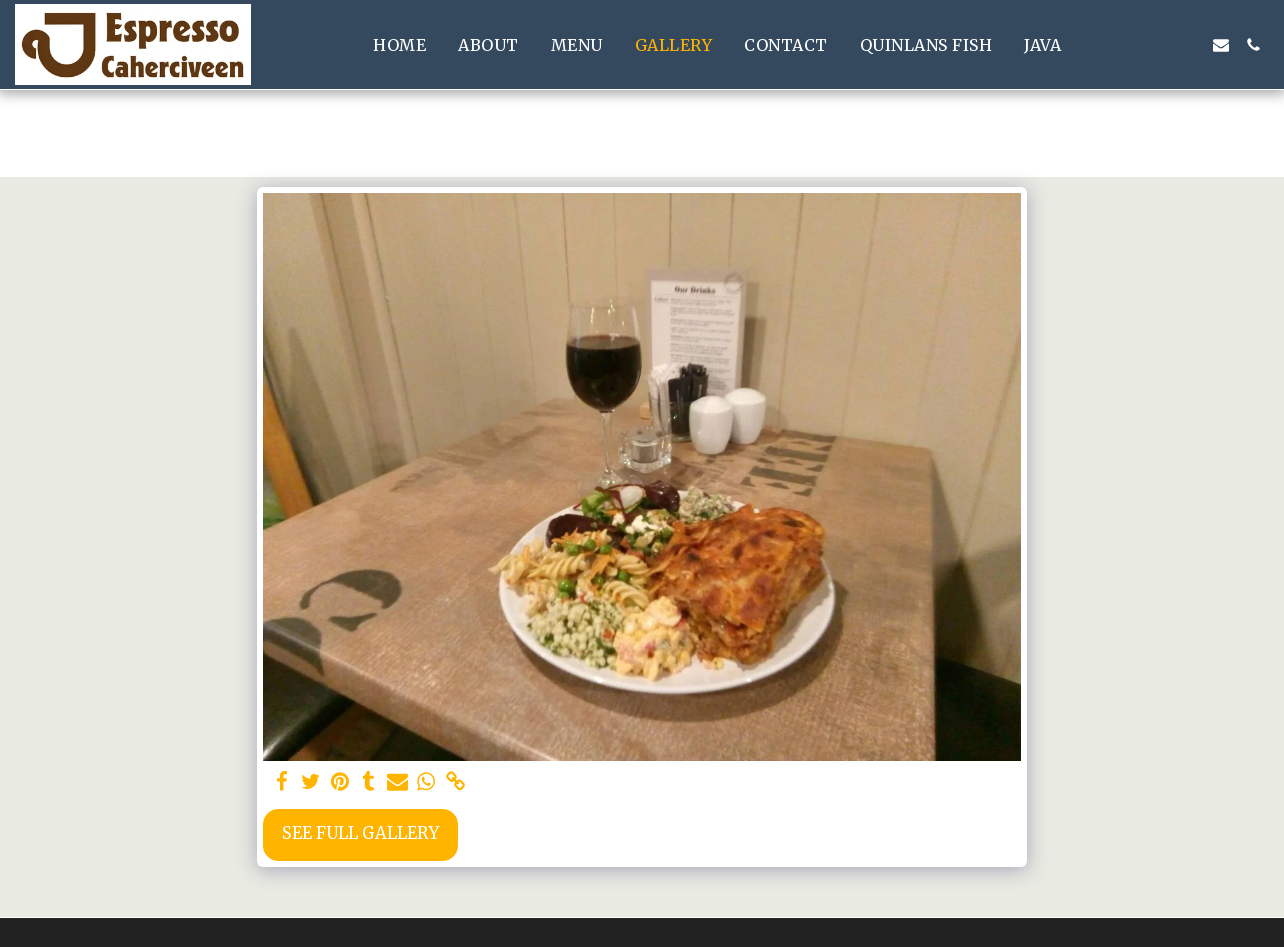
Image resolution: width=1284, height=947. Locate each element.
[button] (1125, 45)
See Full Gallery (360, 833)
